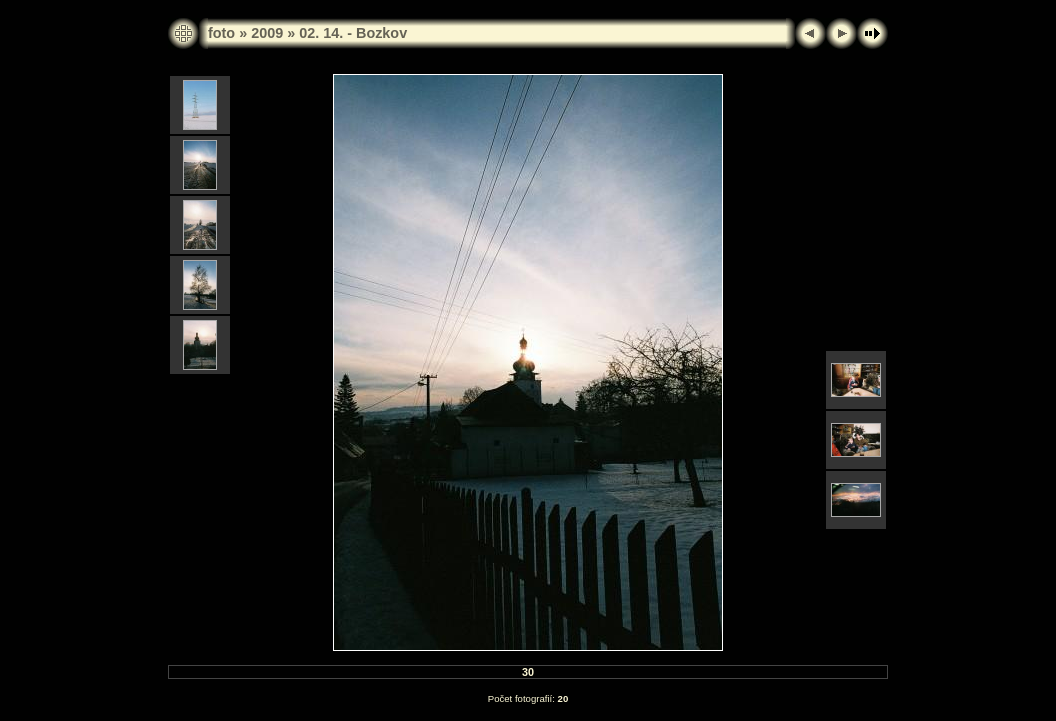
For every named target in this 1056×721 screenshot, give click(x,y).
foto (221, 33)
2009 (267, 33)
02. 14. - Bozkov (353, 33)
